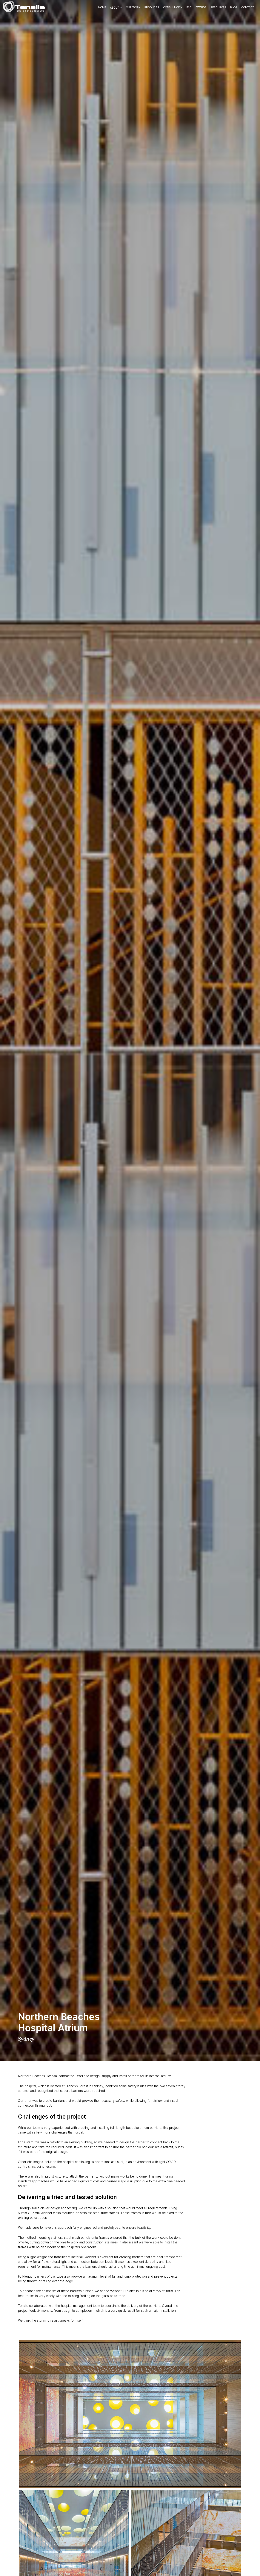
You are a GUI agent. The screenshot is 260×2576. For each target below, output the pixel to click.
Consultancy (172, 7)
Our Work (133, 7)
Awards (201, 7)
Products (151, 7)
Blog (233, 7)
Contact (247, 7)
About (114, 7)
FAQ (189, 7)
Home (102, 7)
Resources (218, 7)
